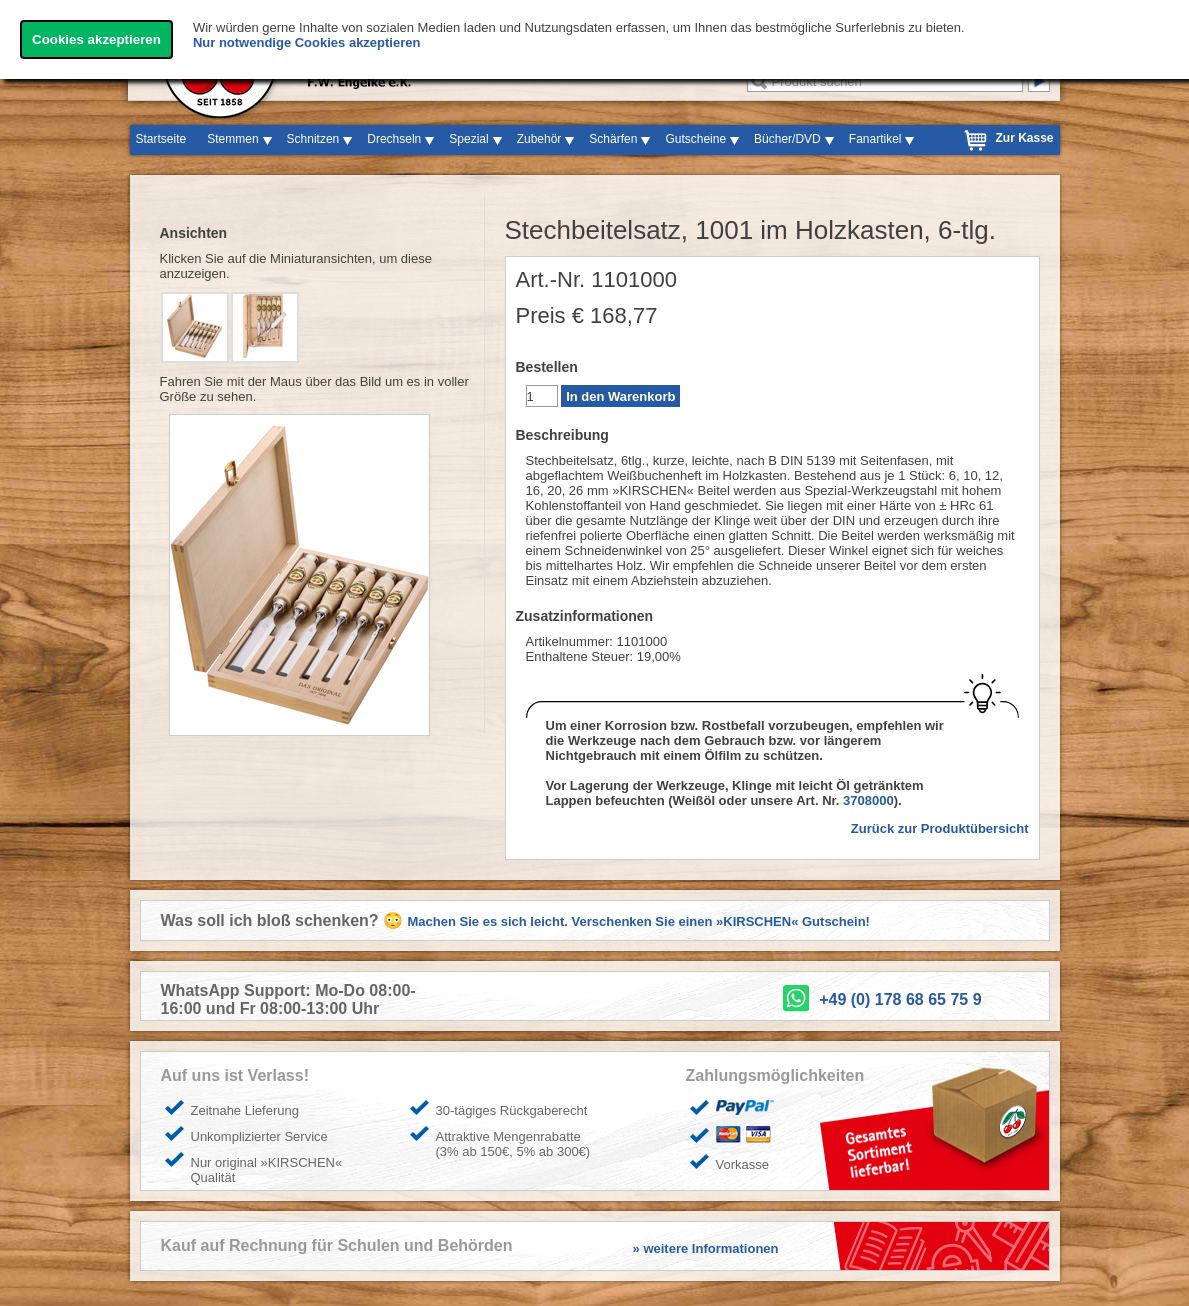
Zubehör (539, 139)
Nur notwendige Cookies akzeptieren (307, 42)
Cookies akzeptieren (96, 39)
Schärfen (613, 139)
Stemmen (232, 139)
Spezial (468, 139)
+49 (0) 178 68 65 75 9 (900, 999)
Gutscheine (695, 139)
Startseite (161, 139)
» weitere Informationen (706, 1248)
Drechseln (394, 139)
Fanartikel (875, 139)
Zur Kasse (1024, 138)
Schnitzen (313, 139)
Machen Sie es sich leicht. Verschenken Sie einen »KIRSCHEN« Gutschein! (639, 921)
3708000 (868, 800)
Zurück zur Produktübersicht (940, 828)
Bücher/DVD (787, 139)
